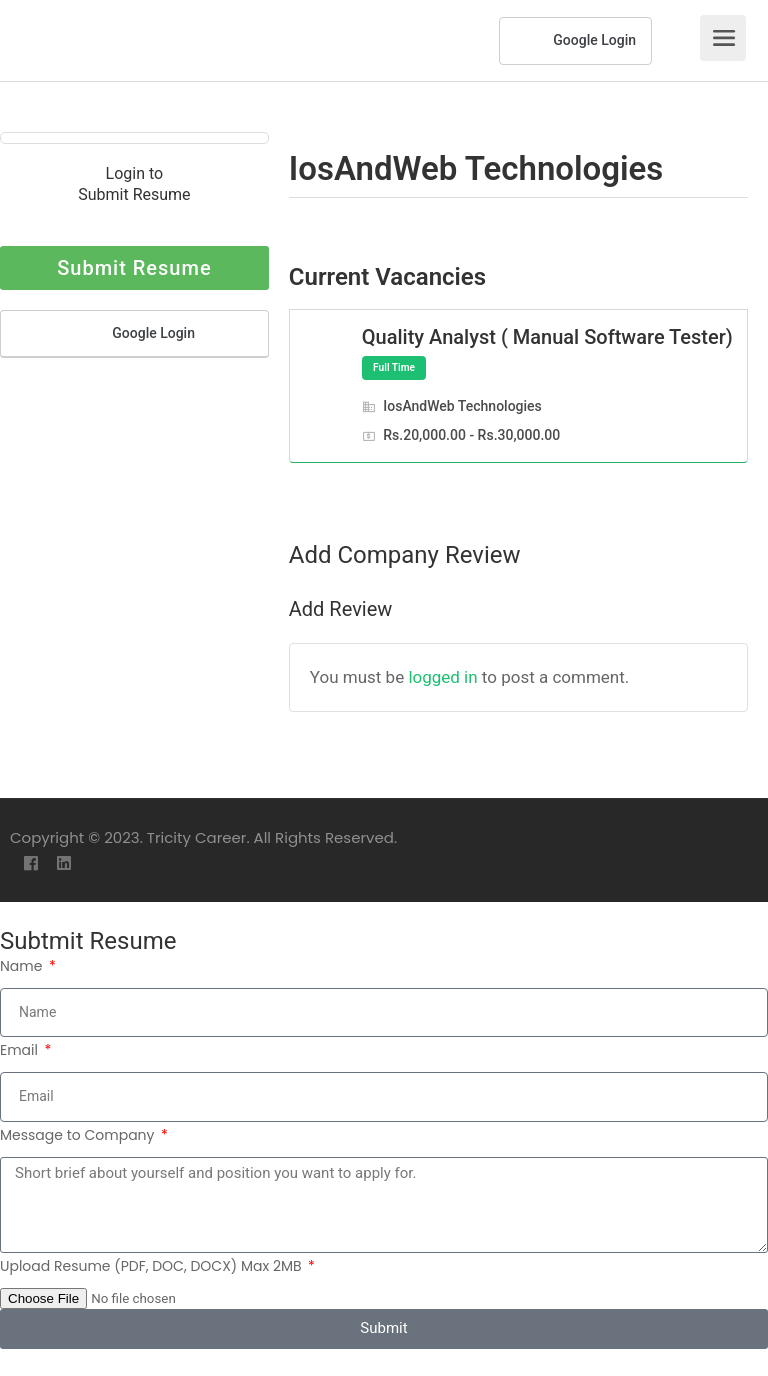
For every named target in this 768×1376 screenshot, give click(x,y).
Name (23, 966)
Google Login (575, 40)
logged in (442, 677)
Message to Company (79, 1135)
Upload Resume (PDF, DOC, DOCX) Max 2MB (152, 1266)
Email (21, 1050)
